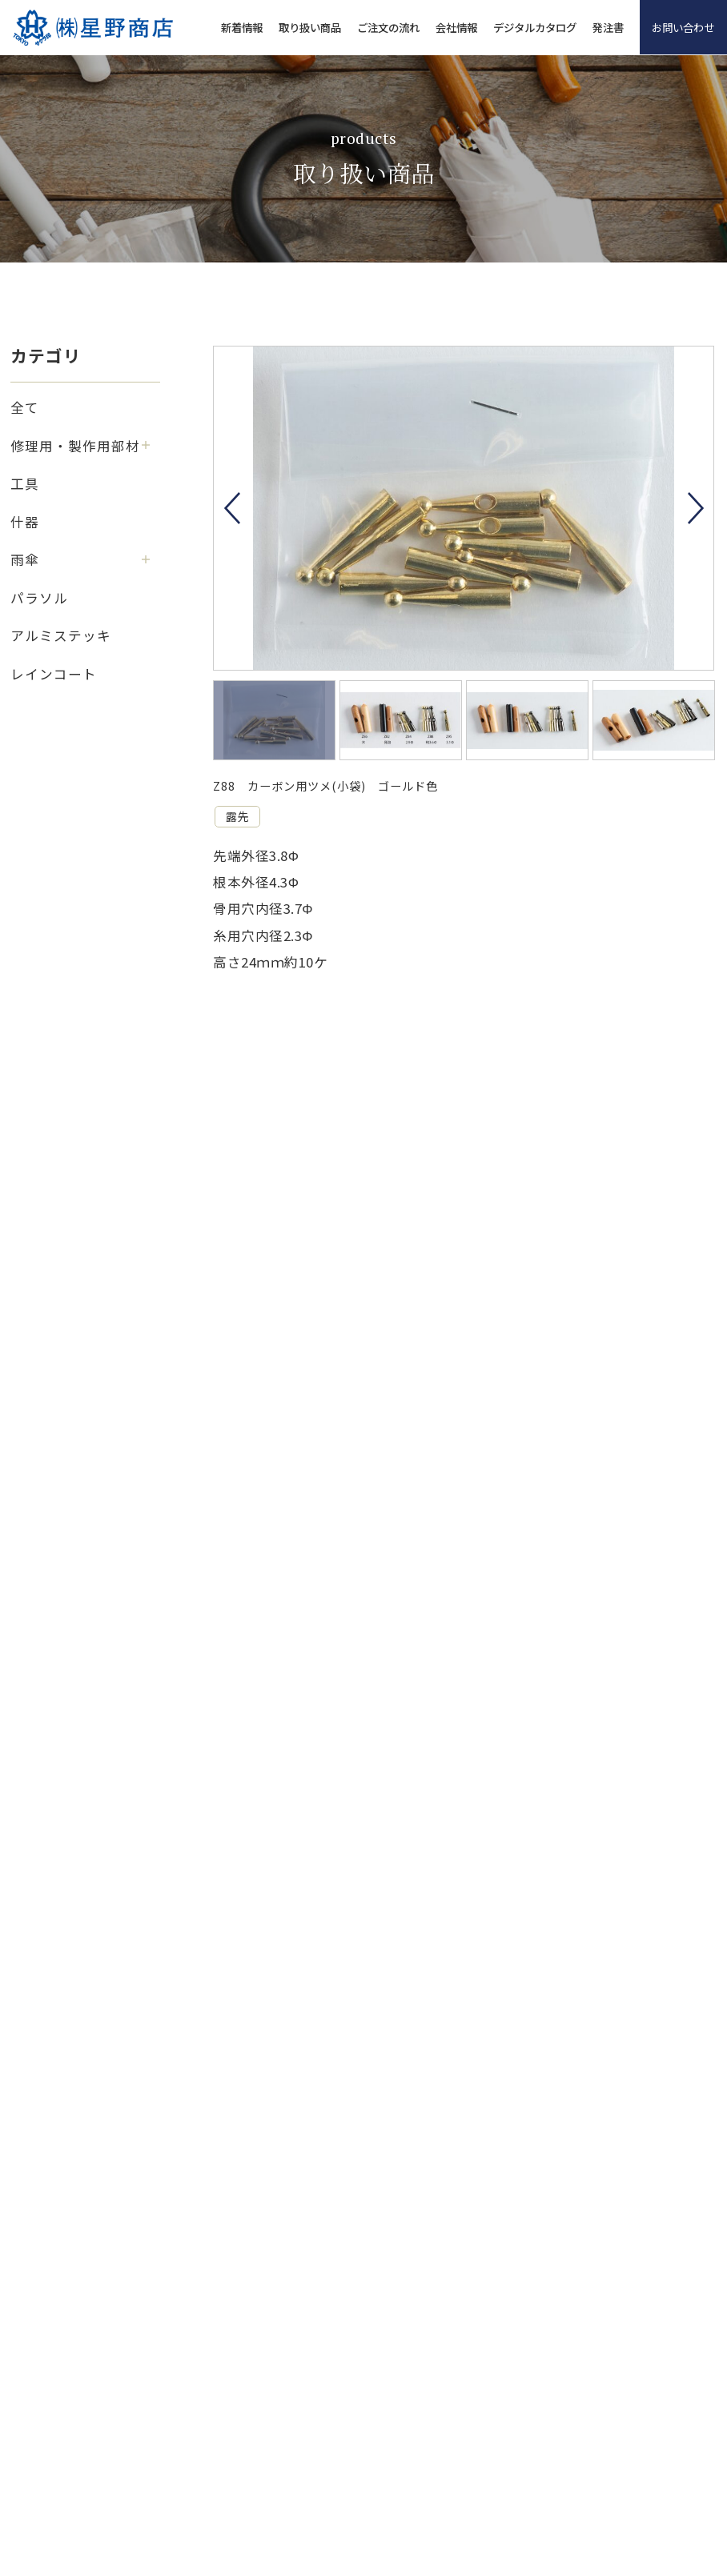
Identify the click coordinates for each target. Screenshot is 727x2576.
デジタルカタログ (534, 27)
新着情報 (242, 27)
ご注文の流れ (388, 27)
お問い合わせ (683, 27)
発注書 (608, 27)
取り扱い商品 (310, 27)
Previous (232, 508)
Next (696, 508)
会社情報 (456, 27)
